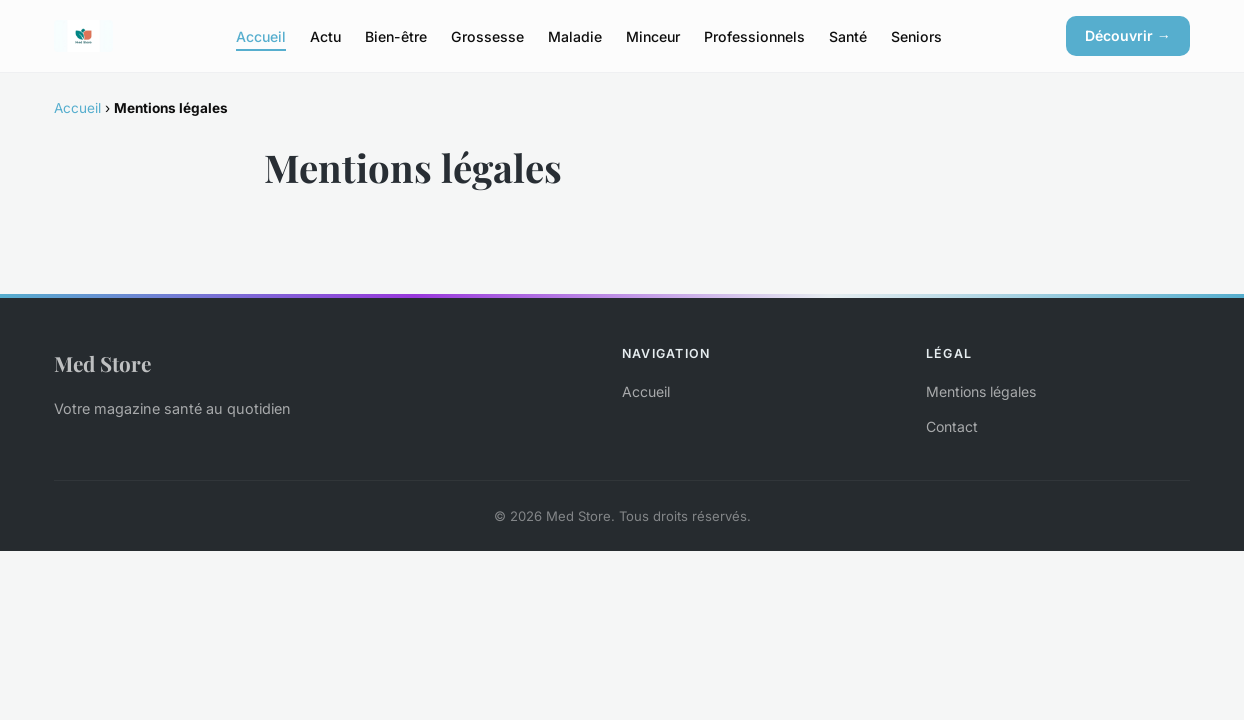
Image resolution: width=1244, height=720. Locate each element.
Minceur (653, 35)
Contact (952, 426)
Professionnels (754, 35)
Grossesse (487, 35)
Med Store (102, 363)
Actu (325, 35)
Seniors (916, 35)
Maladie (575, 35)
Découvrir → (1128, 35)
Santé (848, 35)
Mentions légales (981, 391)
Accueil (261, 35)
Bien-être (396, 35)
